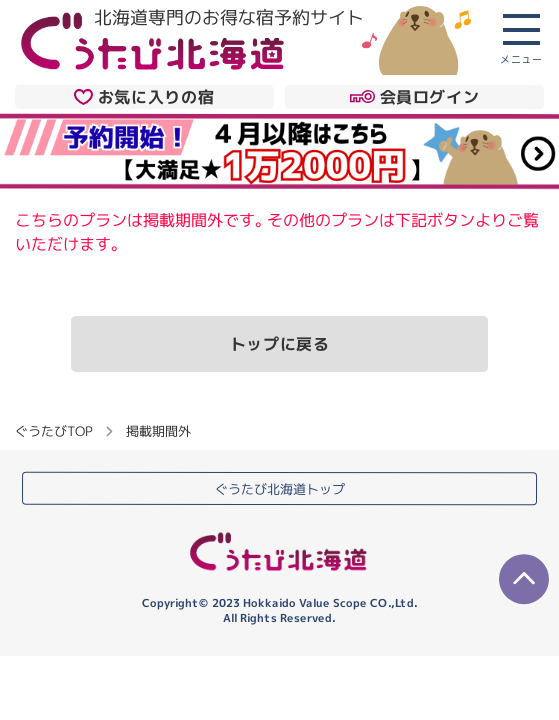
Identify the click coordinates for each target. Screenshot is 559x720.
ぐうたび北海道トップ (280, 489)
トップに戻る (280, 344)
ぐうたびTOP (53, 431)
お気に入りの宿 (144, 96)
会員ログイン (414, 96)
